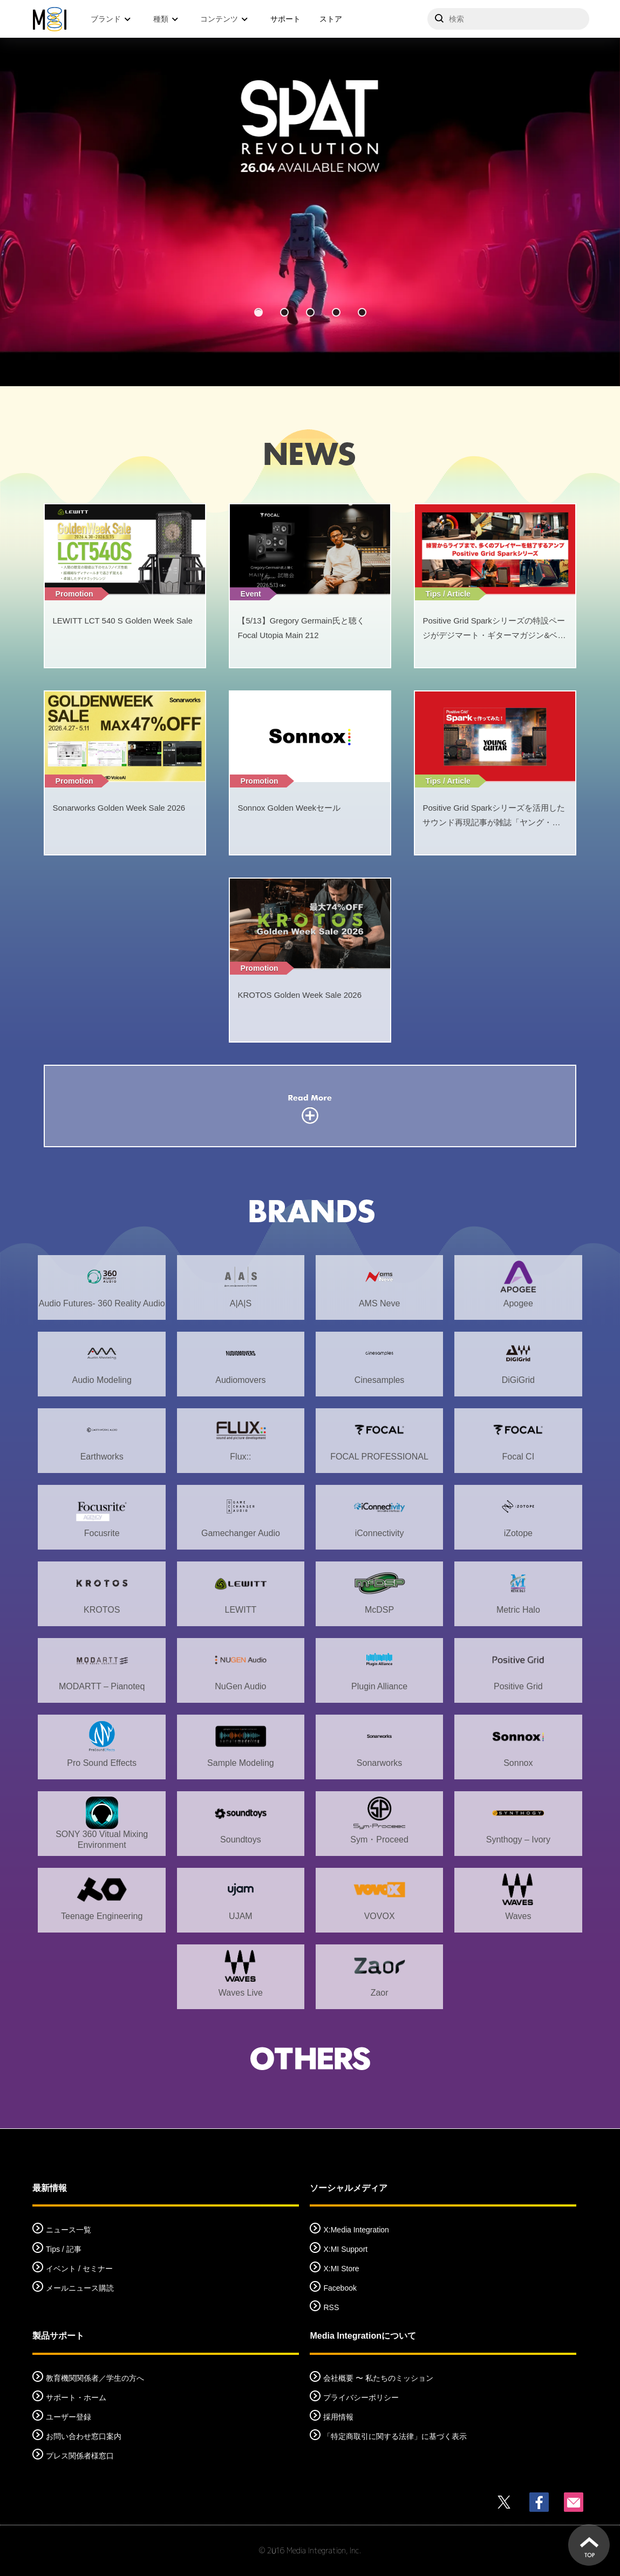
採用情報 (338, 2417)
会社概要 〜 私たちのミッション (378, 2378)
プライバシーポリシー (361, 2397)
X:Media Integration (356, 2229)
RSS (331, 2307)
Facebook (339, 2288)
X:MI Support (345, 2249)
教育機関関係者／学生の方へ (95, 2378)
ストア (330, 19)
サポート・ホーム (76, 2397)
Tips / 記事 (63, 2249)
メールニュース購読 (80, 2288)
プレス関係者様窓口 (80, 2455)
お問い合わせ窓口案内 (83, 2436)
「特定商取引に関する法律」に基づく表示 (395, 2436)
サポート (285, 19)
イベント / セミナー (79, 2268)
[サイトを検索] (508, 19)
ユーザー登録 (68, 2417)
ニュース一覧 (68, 2229)
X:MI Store (341, 2268)
